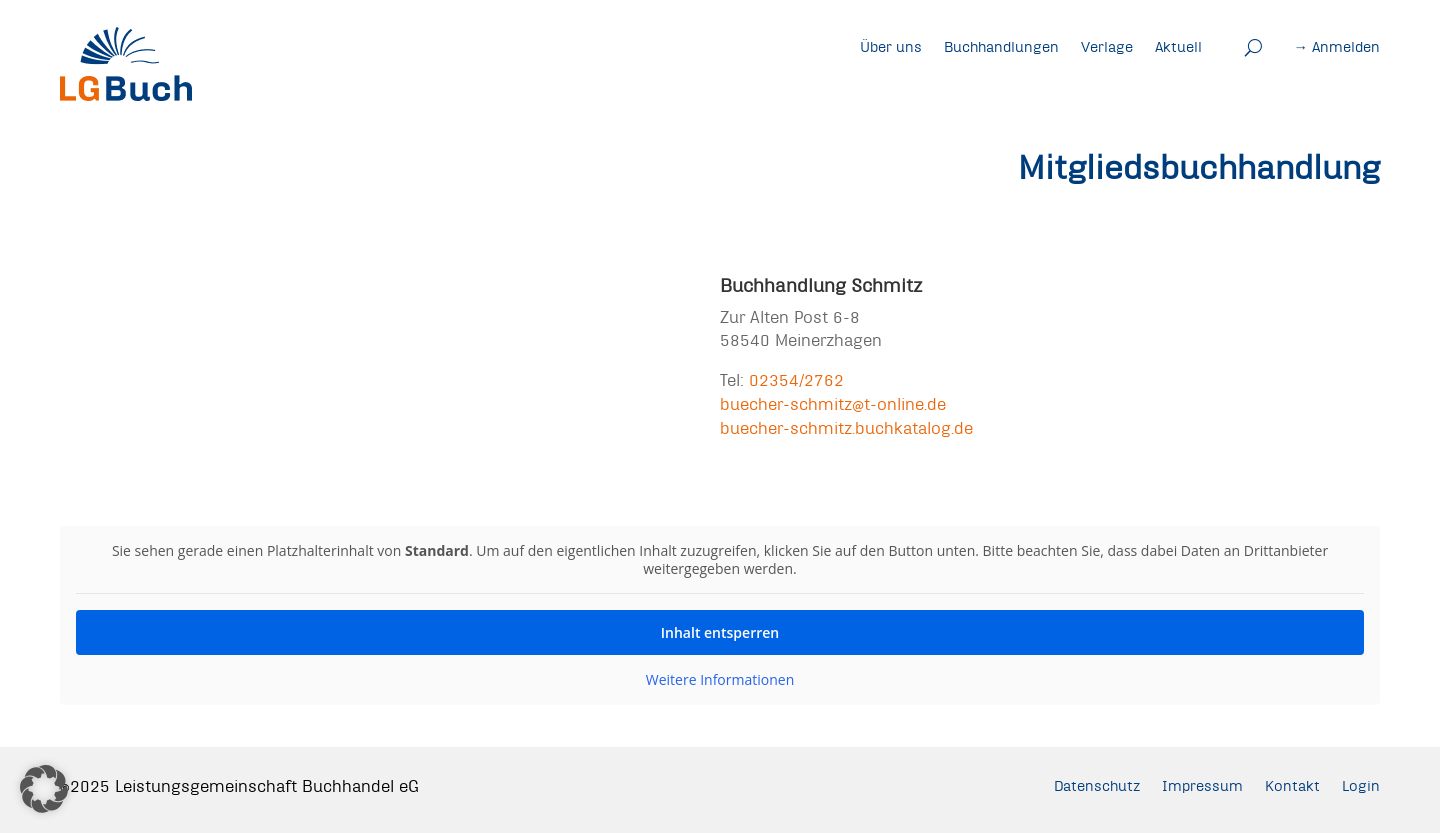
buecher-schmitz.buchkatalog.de (846, 427)
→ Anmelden (1337, 47)
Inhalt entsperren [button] (720, 632)
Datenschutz (1097, 786)
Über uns (891, 47)
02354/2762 (796, 379)
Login (1361, 786)
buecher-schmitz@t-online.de (833, 403)
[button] (44, 789)
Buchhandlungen (1001, 47)
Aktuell (1178, 47)
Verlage (1107, 47)
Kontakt (1292, 786)
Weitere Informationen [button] (720, 680)
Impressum (1202, 786)
